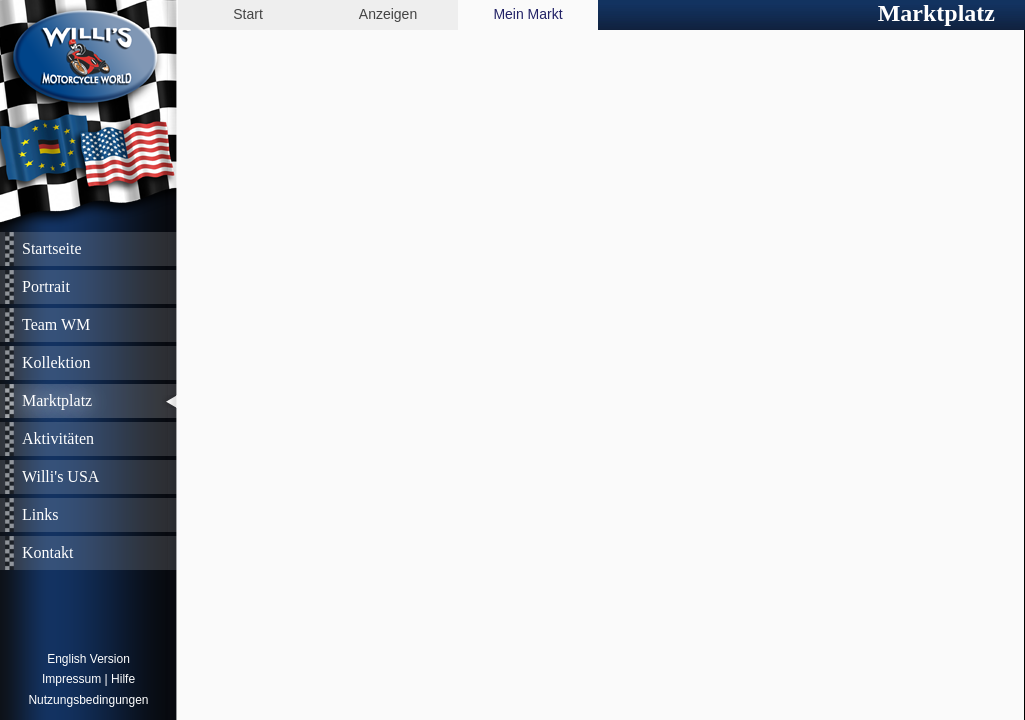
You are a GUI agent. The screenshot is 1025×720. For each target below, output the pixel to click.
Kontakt (48, 552)
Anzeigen (388, 14)
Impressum (71, 679)
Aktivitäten (58, 438)
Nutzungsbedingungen (88, 700)
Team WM (56, 324)
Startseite (52, 248)
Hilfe (123, 679)
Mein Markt (527, 14)
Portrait (46, 286)
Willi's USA (60, 476)
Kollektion (56, 362)
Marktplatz (57, 400)
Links (40, 514)
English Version (88, 659)
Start (248, 14)
